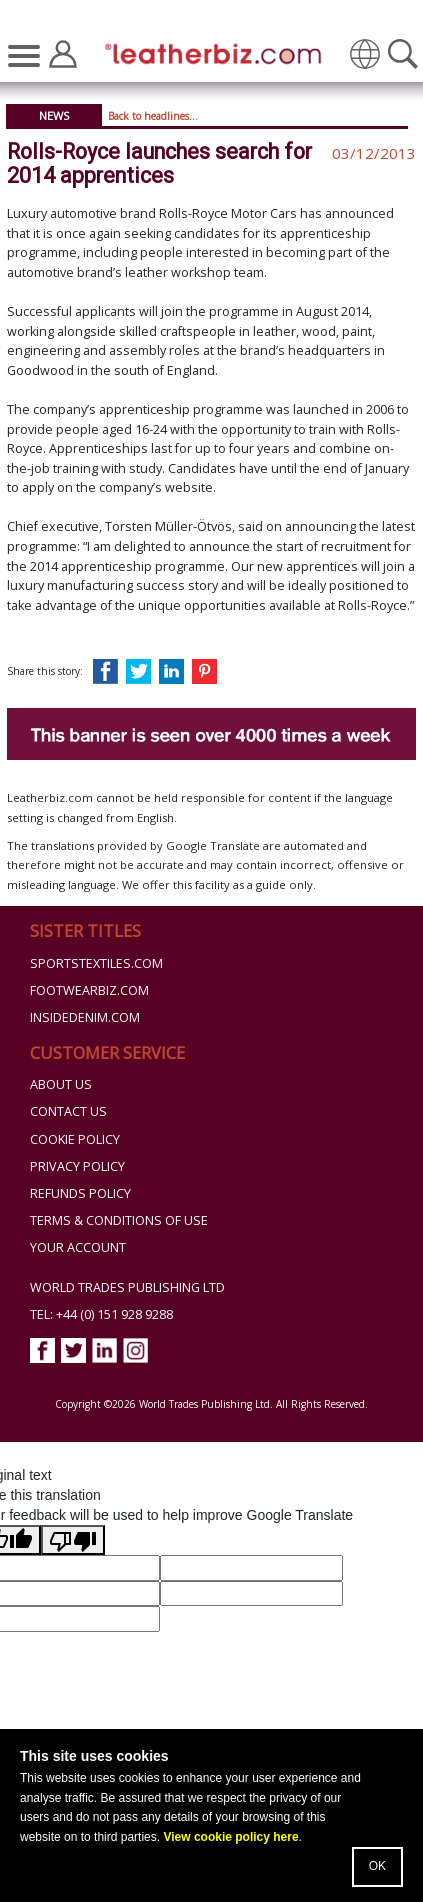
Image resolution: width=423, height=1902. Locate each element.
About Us (61, 1084)
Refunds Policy (80, 1193)
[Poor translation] (73, 1540)
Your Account (78, 1247)
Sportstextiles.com (96, 963)
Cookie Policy (75, 1139)
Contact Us (68, 1111)
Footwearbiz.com (89, 990)
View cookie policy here (230, 1837)
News (54, 115)
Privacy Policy (77, 1166)
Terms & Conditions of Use (119, 1220)
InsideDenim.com (85, 1017)
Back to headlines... (153, 116)
